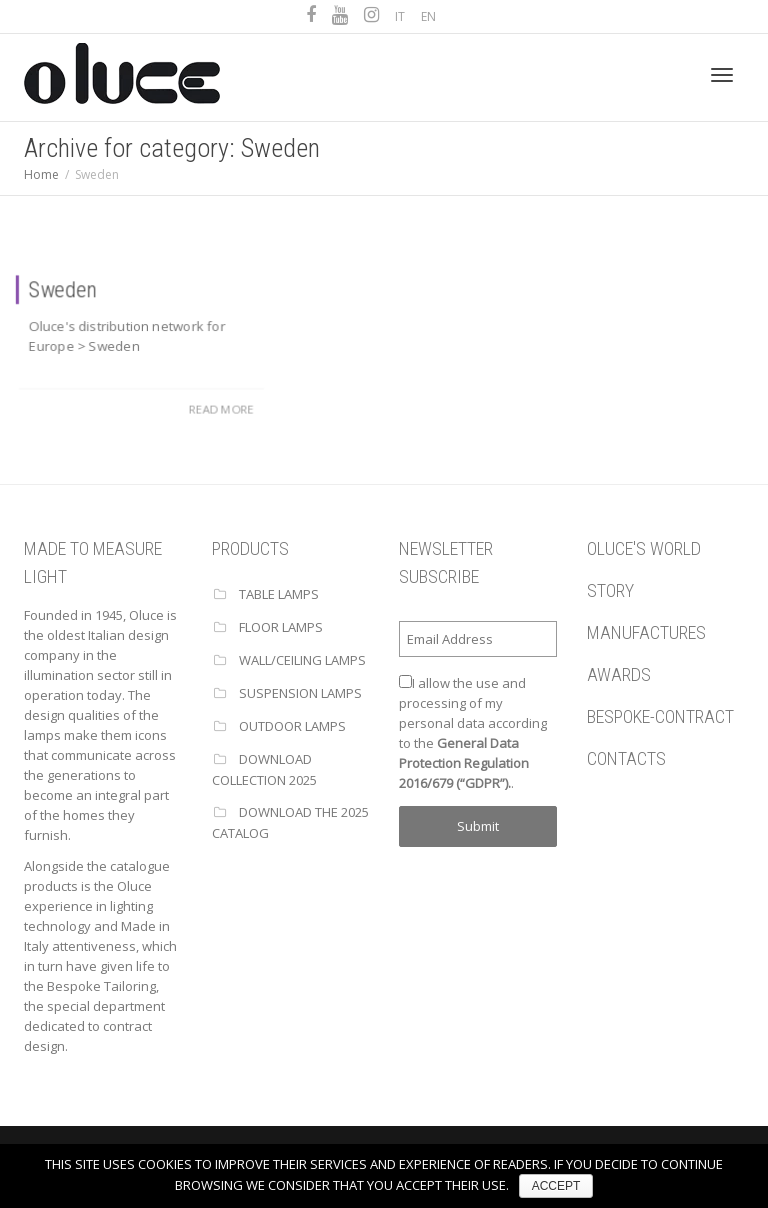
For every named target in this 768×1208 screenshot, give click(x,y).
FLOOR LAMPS (281, 627)
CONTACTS (626, 758)
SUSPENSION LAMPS (300, 693)
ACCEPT (556, 1186)
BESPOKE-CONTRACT (660, 716)
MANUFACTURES (646, 632)
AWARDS (619, 674)
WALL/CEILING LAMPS (302, 660)
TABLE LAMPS (279, 594)
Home (41, 174)
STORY (610, 590)
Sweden (62, 288)
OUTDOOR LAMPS (292, 726)
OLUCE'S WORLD (644, 548)
